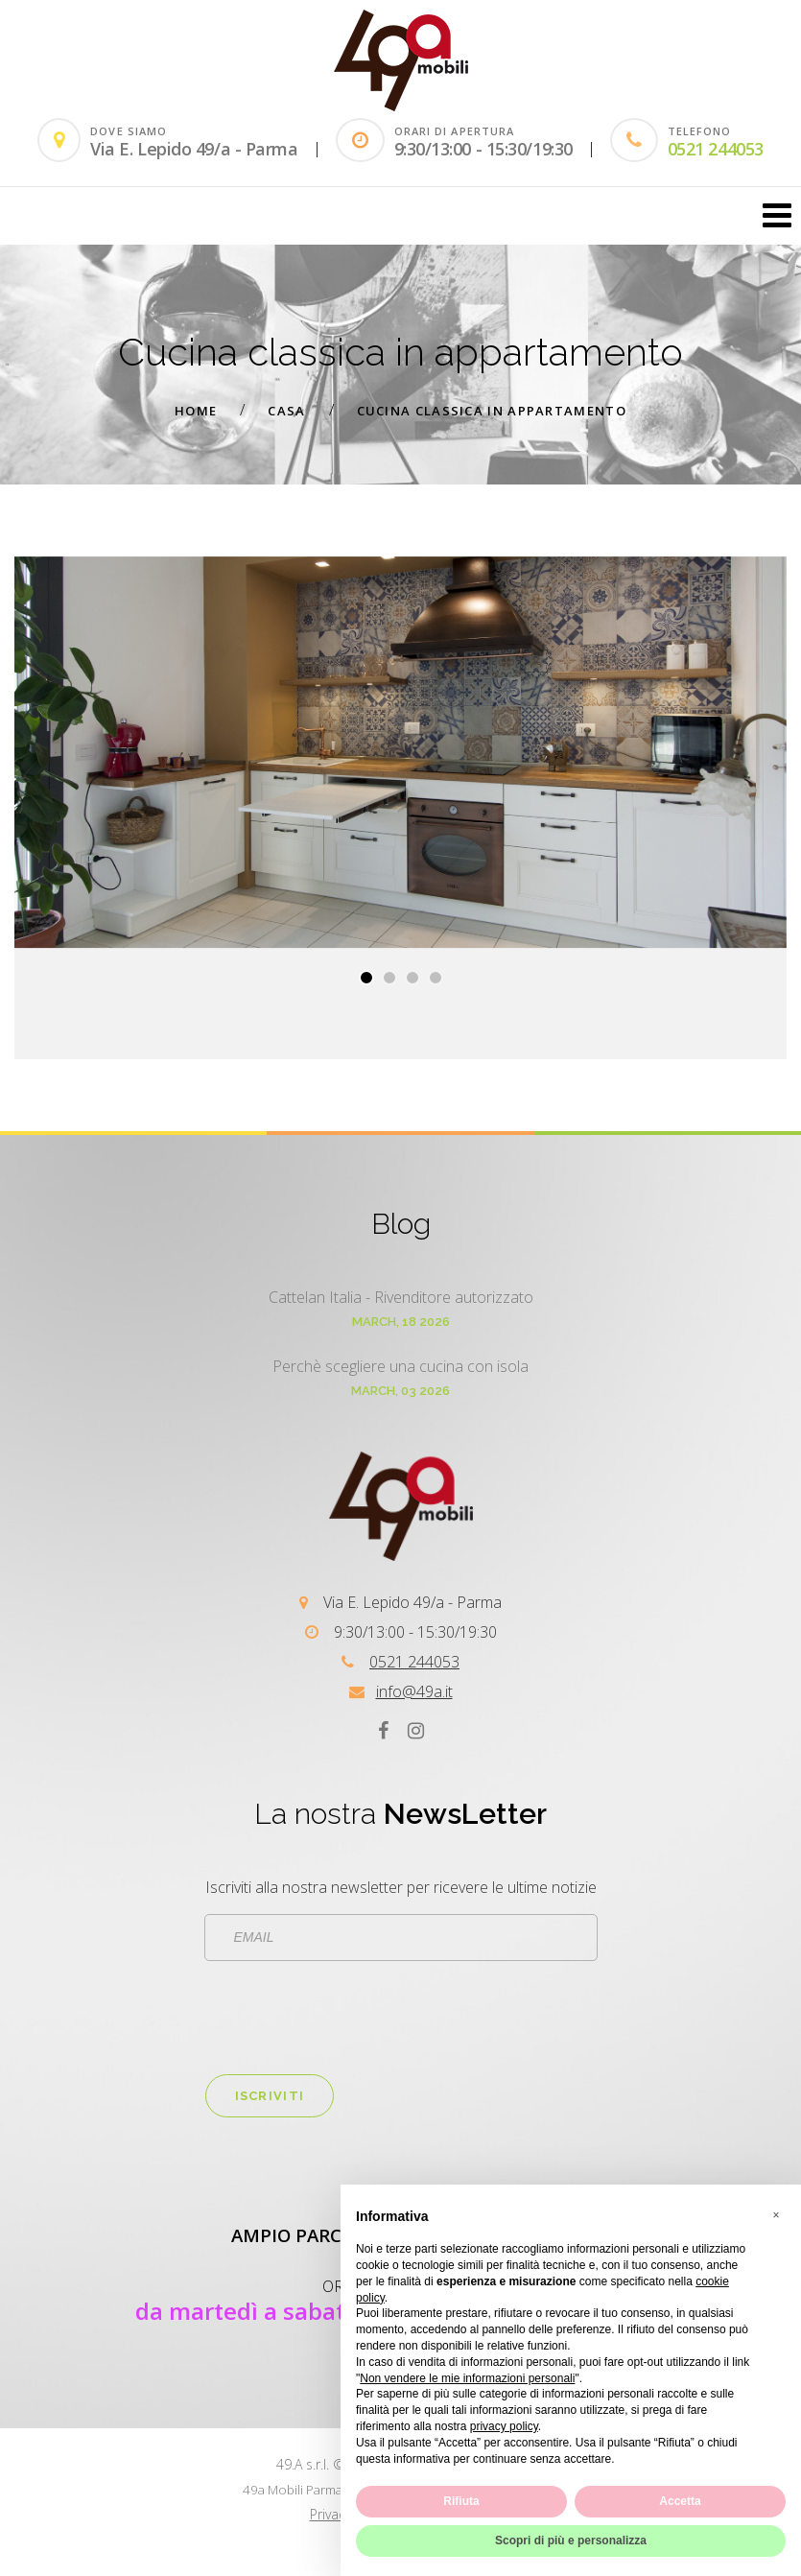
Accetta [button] (679, 2501)
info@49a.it (414, 1691)
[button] (366, 977)
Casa (286, 410)
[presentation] (351, 2017)
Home (196, 410)
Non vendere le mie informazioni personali (467, 2378)
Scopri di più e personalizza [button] (571, 2540)
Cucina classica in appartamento (491, 410)
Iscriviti (270, 2096)
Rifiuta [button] (461, 2501)
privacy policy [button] (504, 2426)
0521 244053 (716, 148)
